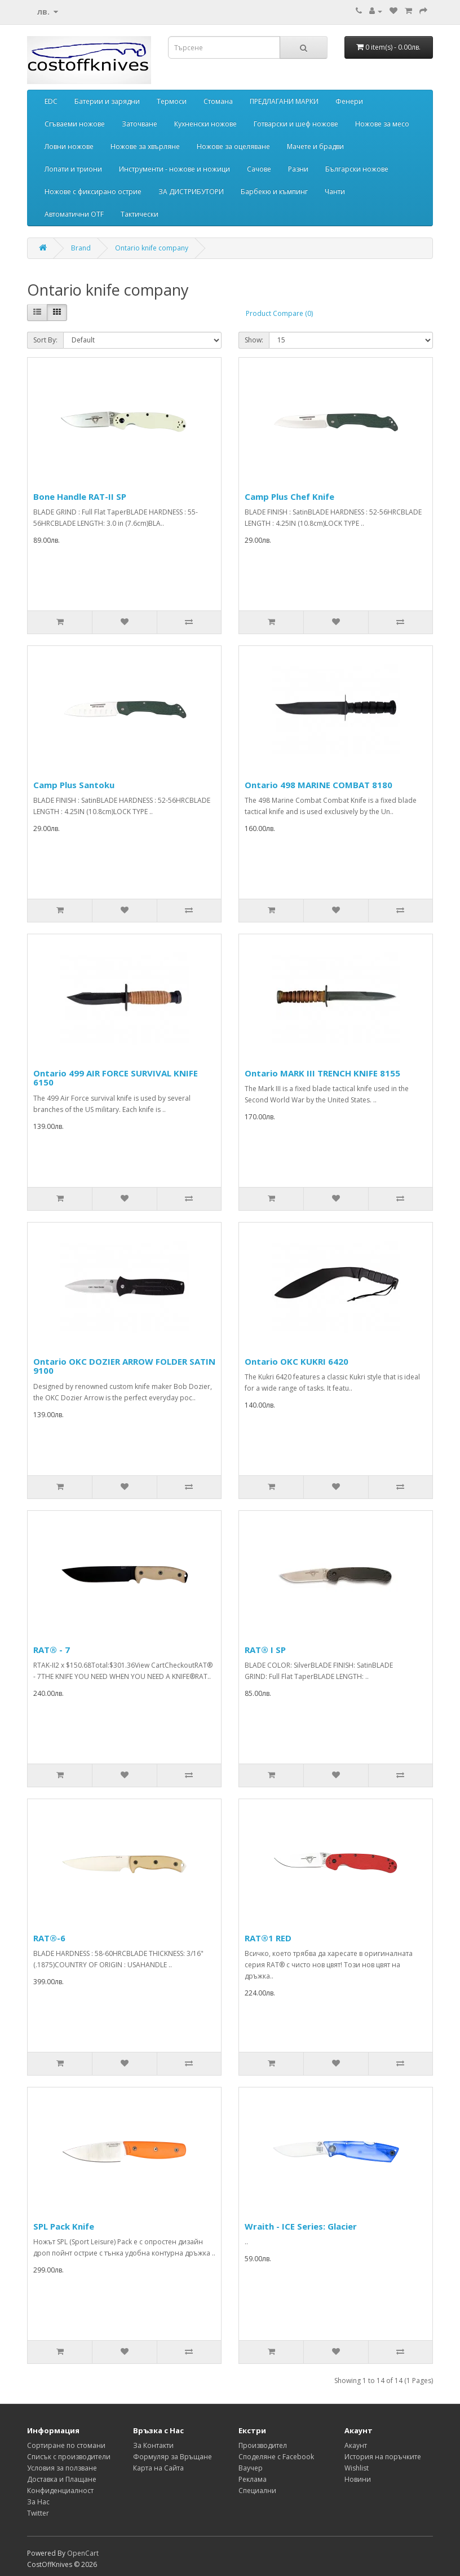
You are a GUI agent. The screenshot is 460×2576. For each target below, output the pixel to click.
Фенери (349, 101)
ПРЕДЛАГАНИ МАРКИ (284, 101)
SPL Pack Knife (63, 2226)
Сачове (259, 169)
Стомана (218, 101)
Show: (254, 340)
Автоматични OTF (74, 214)
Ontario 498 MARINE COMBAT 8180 (318, 784)
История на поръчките (382, 2456)
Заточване (139, 124)
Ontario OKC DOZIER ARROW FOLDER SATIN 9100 (124, 1366)
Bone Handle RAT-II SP (79, 496)
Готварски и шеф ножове (296, 124)
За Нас (38, 2502)
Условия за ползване (62, 2468)
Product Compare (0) (279, 313)
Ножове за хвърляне (145, 146)
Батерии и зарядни (107, 101)
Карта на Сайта (158, 2468)
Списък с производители (68, 2456)
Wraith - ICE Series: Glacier (301, 2226)
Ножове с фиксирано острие (93, 191)
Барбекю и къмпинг (274, 191)
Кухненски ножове (205, 124)
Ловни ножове (69, 146)
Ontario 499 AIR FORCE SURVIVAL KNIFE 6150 (115, 1077)
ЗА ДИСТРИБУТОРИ (191, 191)
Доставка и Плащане (61, 2479)
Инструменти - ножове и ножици (174, 169)
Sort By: (45, 340)
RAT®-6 (49, 1938)
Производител (262, 2445)
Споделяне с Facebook (276, 2456)
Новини (357, 2479)
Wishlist (356, 2468)
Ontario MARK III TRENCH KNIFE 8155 (322, 1073)
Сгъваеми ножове (75, 124)
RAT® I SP (265, 1649)
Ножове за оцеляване (233, 146)
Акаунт (355, 2445)
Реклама (252, 2479)
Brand (81, 248)
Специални (257, 2490)
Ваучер (250, 2468)
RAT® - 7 (51, 1649)
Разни (298, 169)
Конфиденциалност (60, 2490)
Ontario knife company (151, 248)
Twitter (38, 2513)
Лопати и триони (73, 169)
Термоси (172, 101)
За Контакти (153, 2445)
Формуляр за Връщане (172, 2456)
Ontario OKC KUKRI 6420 (296, 1361)
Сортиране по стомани (66, 2445)
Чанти (335, 191)
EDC (51, 101)
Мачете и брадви (315, 146)
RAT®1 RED (268, 1938)
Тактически (139, 214)
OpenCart (83, 2553)
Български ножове (356, 169)
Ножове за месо (382, 124)
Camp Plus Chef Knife (289, 496)
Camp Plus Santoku (73, 784)
